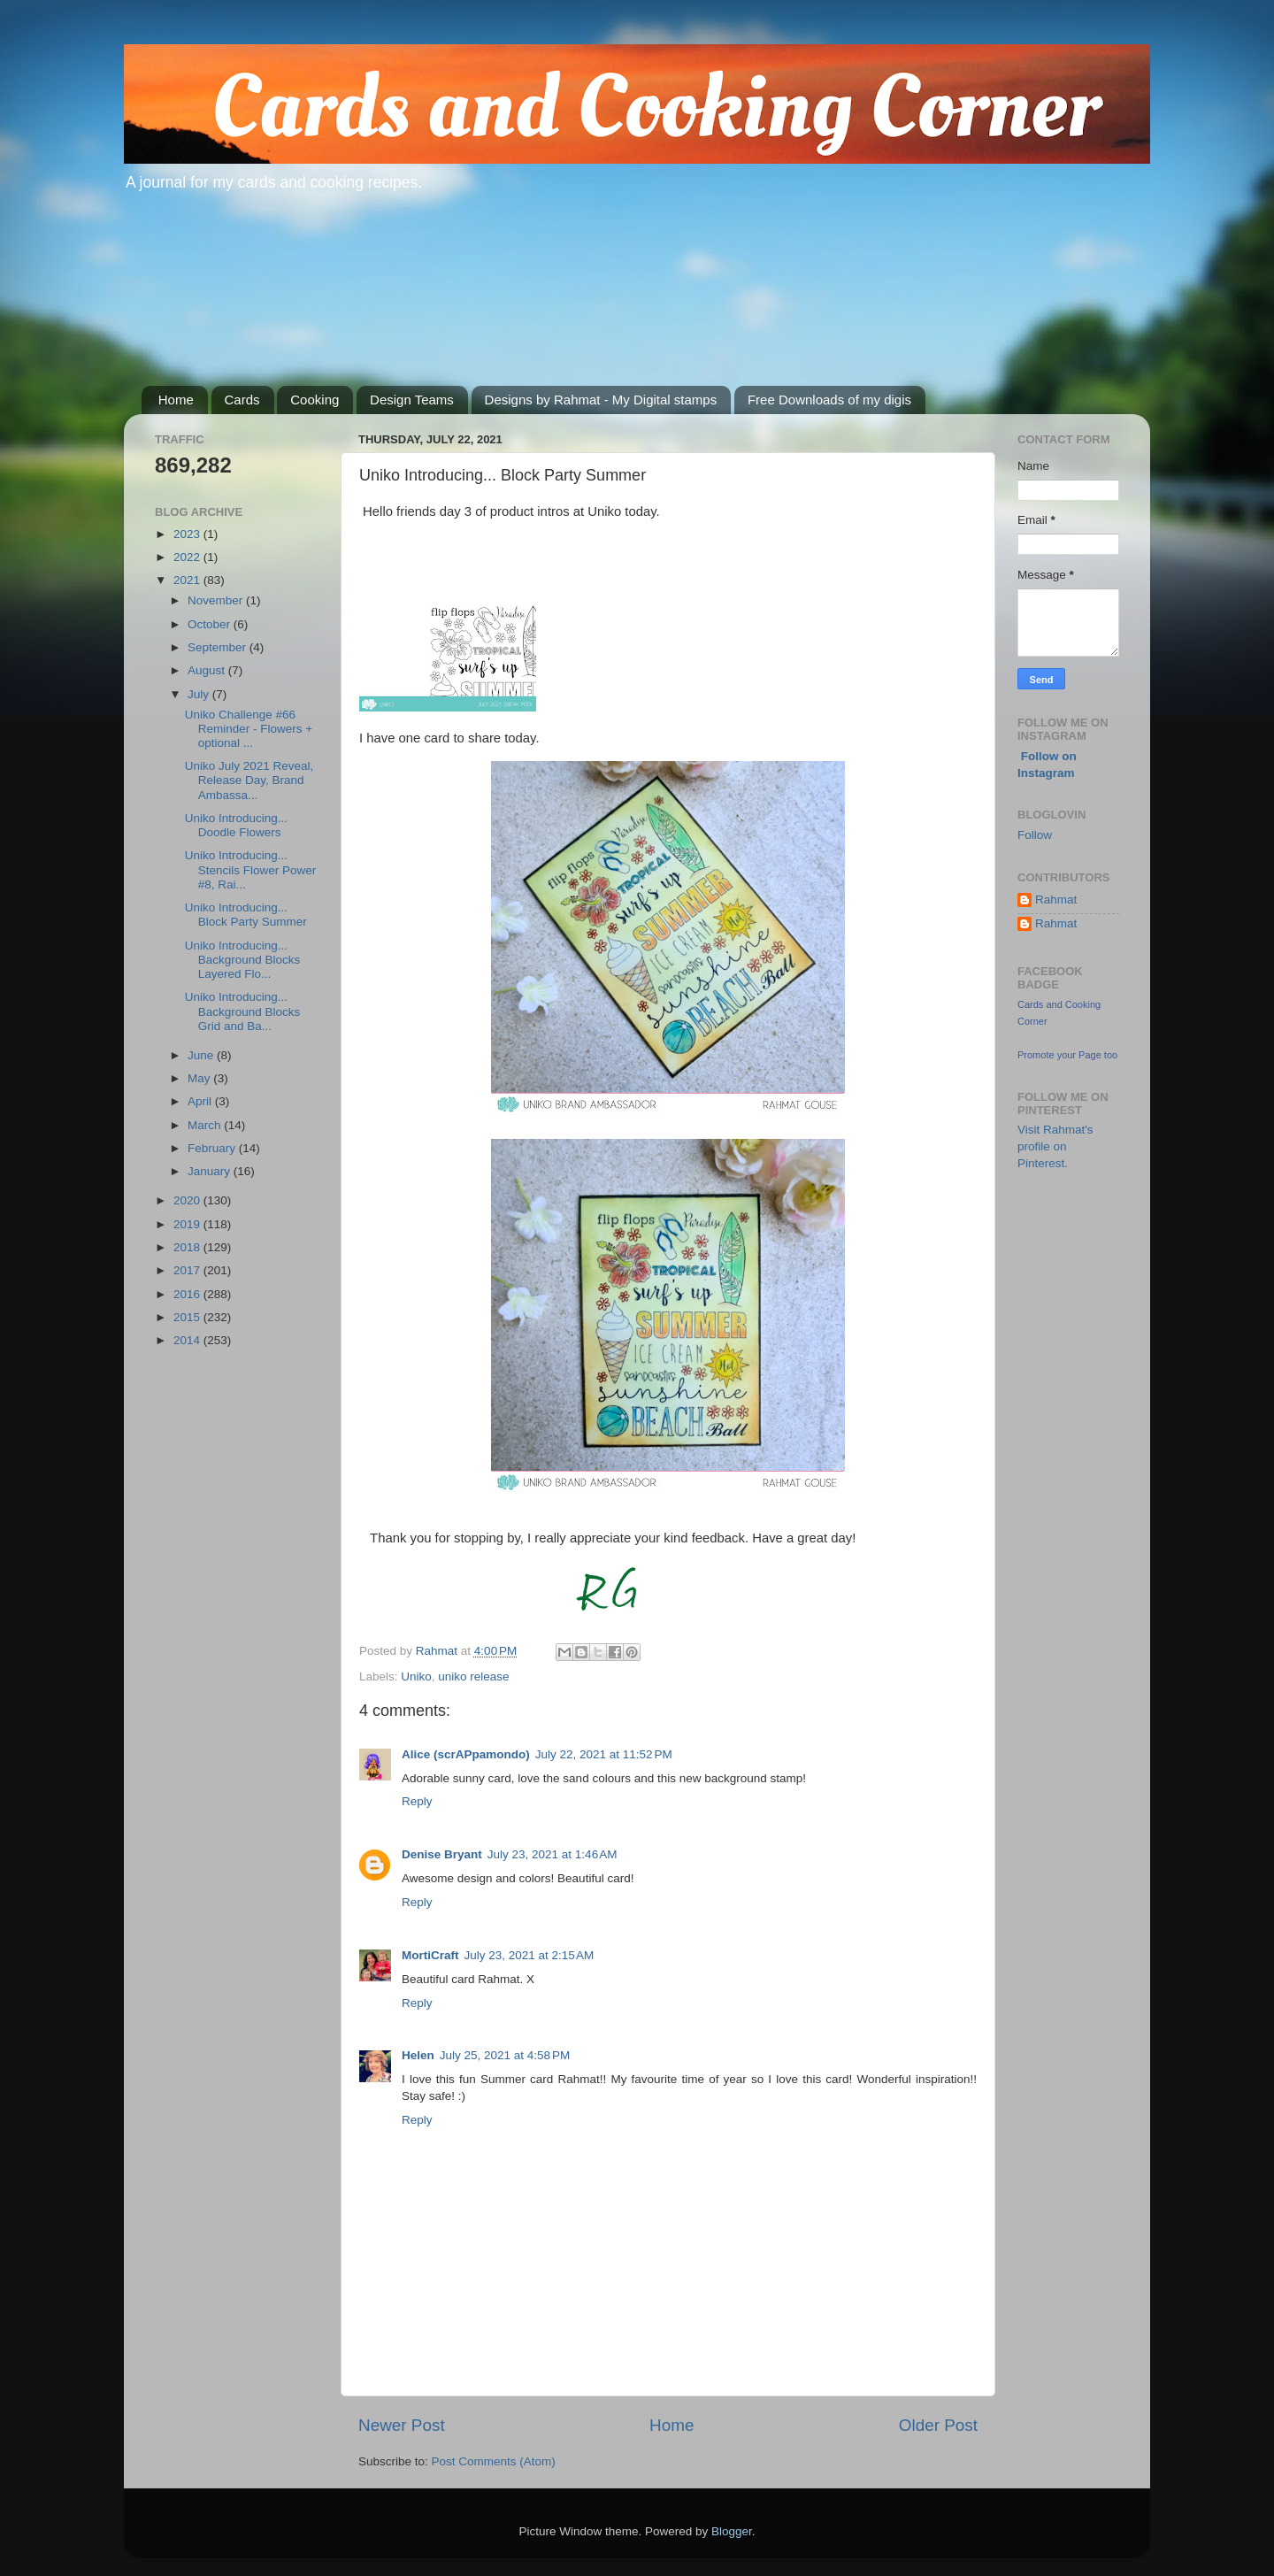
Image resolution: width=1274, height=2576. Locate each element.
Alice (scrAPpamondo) (466, 1754)
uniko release (473, 1676)
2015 (188, 1317)
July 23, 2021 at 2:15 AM (529, 1955)
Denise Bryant (442, 1854)
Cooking (314, 399)
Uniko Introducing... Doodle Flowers (236, 825)
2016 (188, 1294)
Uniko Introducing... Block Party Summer (246, 914)
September (218, 647)
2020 (188, 1200)
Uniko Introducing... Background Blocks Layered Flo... (243, 959)
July (200, 694)
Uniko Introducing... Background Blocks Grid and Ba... (243, 1011)
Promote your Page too (1067, 1055)
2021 (188, 580)
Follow (1034, 835)
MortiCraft (430, 1955)
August (208, 670)
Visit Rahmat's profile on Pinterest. (1055, 1146)
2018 (188, 1247)
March (206, 1125)
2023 (188, 534)
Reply (417, 1801)
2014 (188, 1340)
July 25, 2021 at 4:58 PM (505, 2055)
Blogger (731, 2531)
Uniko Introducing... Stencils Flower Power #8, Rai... (251, 869)
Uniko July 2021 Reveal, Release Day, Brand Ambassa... (249, 780)
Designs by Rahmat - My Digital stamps (601, 399)
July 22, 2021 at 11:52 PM (603, 1754)
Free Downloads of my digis (829, 399)
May (200, 1078)
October (211, 624)
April (201, 1101)
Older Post (938, 2425)
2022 (188, 557)
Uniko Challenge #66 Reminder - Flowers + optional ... (248, 729)
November (217, 600)
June (202, 1055)
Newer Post (401, 2425)
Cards (242, 399)
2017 (188, 1270)
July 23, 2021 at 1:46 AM (552, 1854)
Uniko (416, 1676)
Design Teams (412, 399)
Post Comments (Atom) (494, 2461)
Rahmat (1056, 899)
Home (176, 399)
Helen (418, 2055)
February (213, 1148)
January (211, 1171)
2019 (188, 1224)
